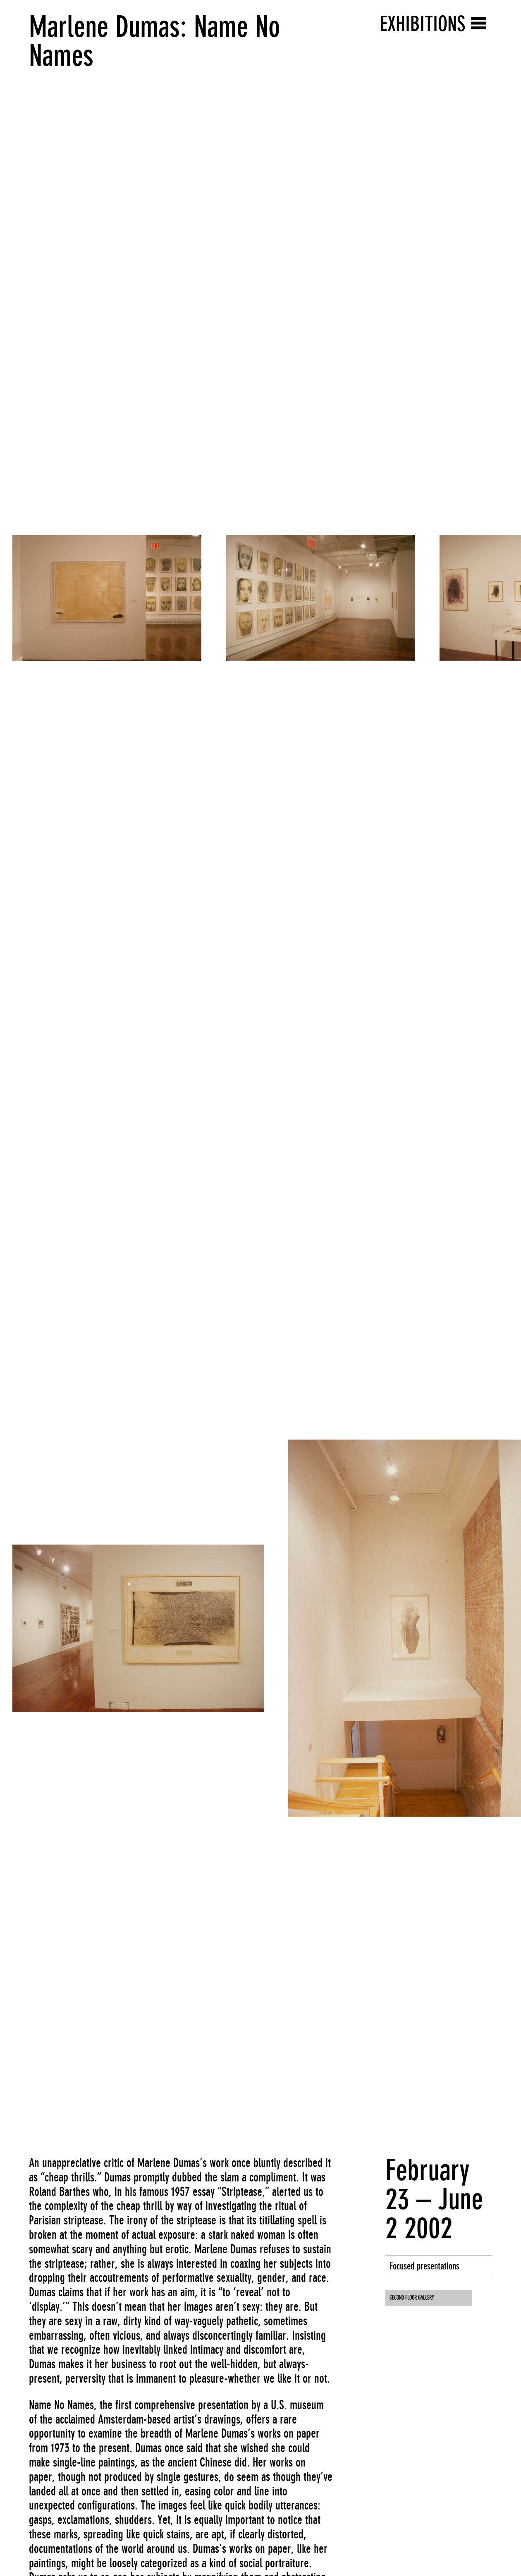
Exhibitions (422, 24)
